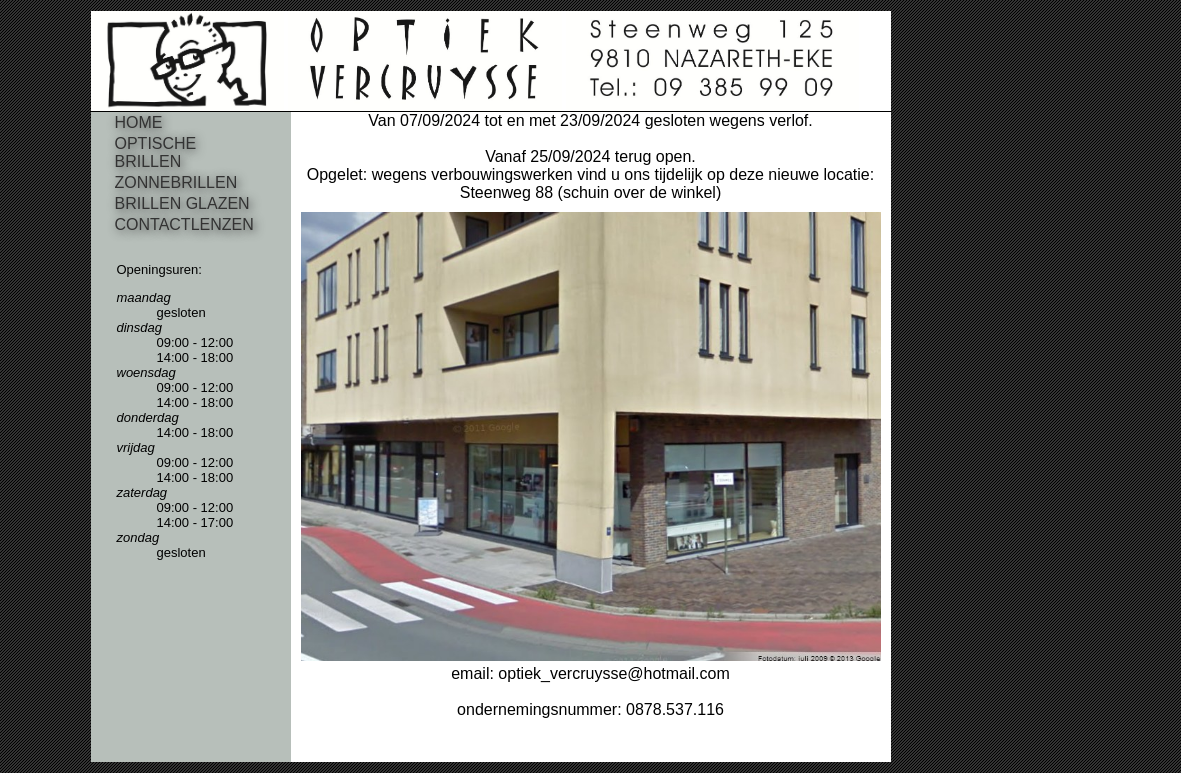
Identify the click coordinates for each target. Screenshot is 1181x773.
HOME (139, 122)
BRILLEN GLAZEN (182, 203)
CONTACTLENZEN (184, 224)
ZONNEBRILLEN (176, 182)
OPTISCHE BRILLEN (156, 152)
